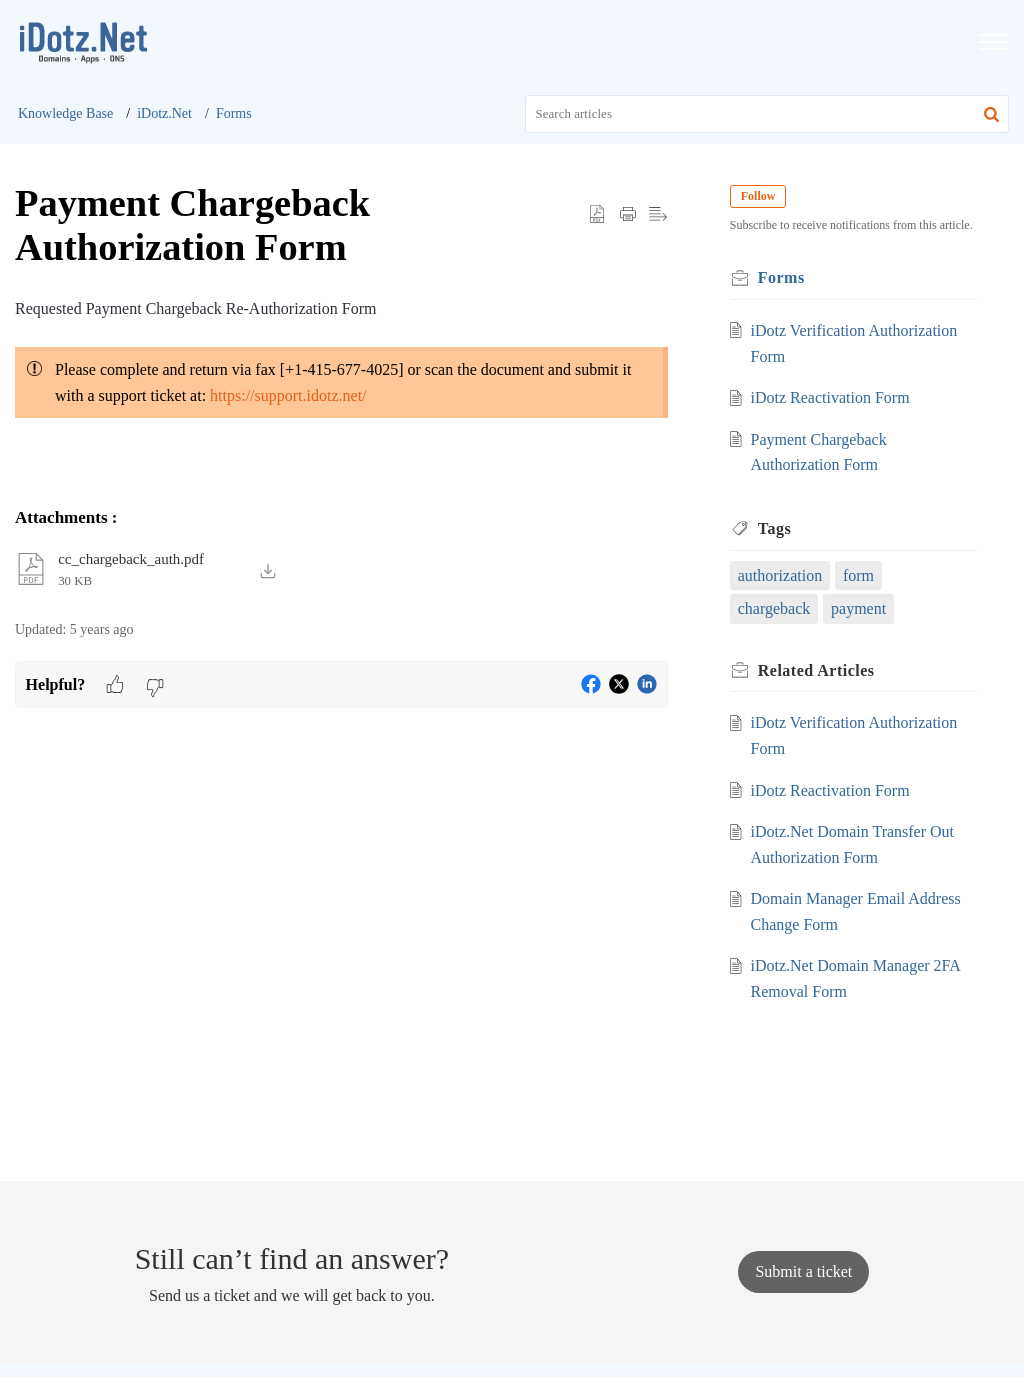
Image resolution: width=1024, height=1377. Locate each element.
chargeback (776, 608)
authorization (782, 575)
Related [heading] (818, 670)
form (860, 575)
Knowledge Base (65, 113)
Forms (234, 113)
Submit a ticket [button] (803, 1271)
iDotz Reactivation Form (831, 397)
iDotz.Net (164, 113)
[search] (767, 114)
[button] (991, 114)
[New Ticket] (803, 1271)
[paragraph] (341, 375)
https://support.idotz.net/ (288, 395)
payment (860, 608)
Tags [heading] (776, 528)
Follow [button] (760, 196)
